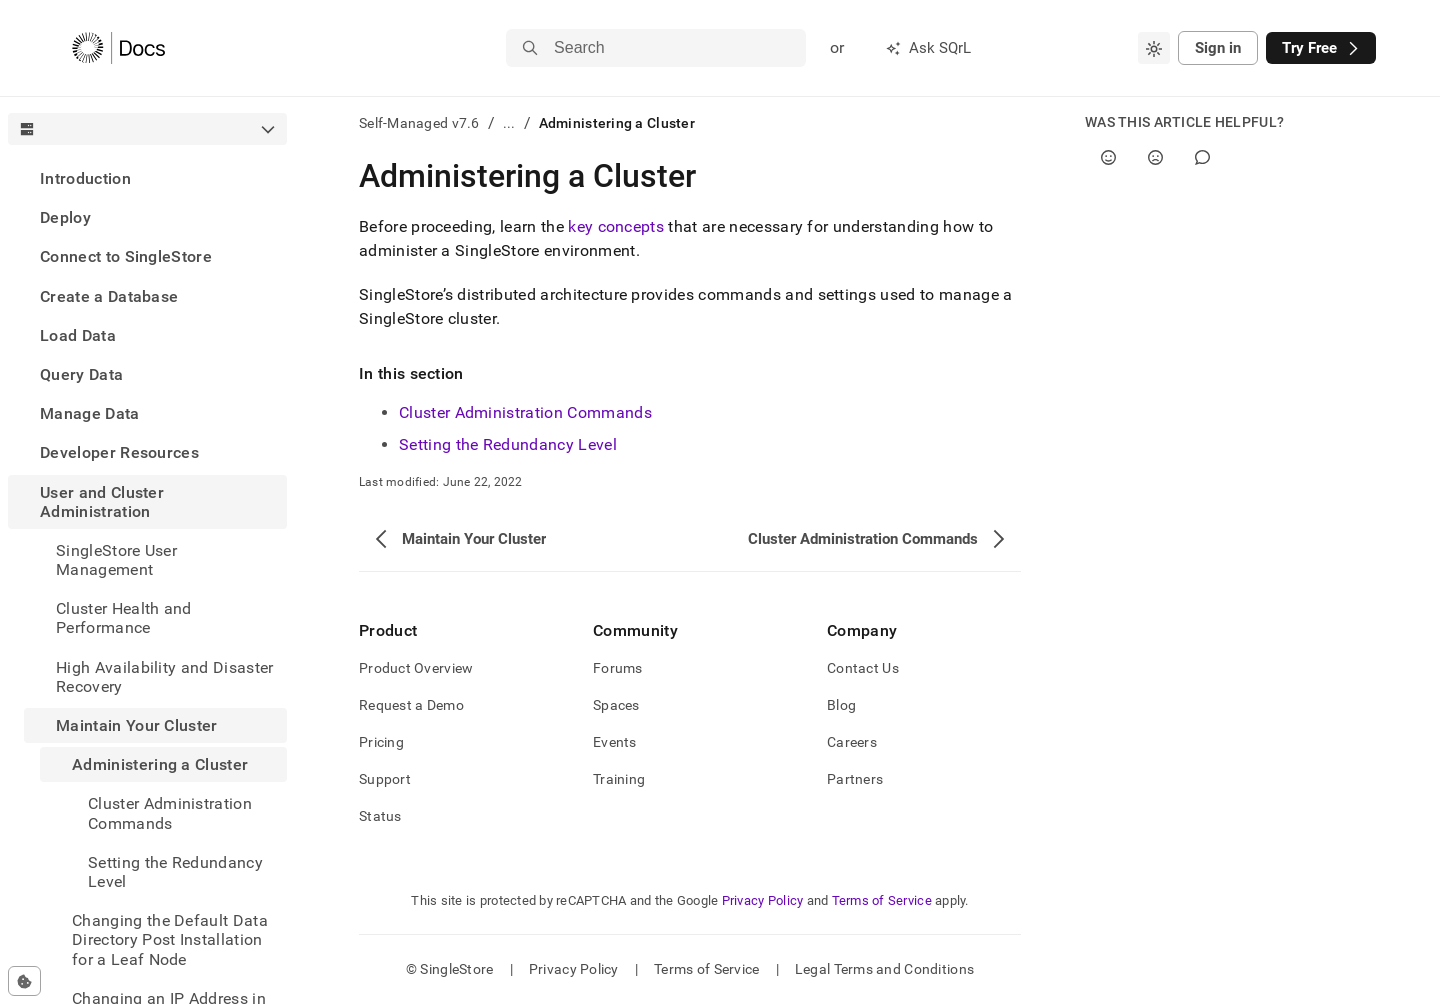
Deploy (65, 217)
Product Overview (416, 668)
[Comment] (1202, 157)
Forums (618, 668)
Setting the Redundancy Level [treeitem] (175, 872)
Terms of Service (882, 900)
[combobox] (1154, 48)
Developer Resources (119, 452)
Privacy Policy (763, 900)
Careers (852, 742)
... (509, 123)
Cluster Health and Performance (124, 618)
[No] (1155, 157)
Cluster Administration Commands (525, 412)
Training (619, 779)
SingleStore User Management (116, 560)
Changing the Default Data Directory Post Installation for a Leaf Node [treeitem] (170, 939)
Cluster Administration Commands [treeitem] (170, 813)
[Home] (118, 48)
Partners (855, 779)
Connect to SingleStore (126, 256)
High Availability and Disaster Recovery (165, 677)
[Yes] (1108, 157)
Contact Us (863, 668)
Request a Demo (411, 705)
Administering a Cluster (160, 764)
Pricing (381, 742)
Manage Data (90, 413)
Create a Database (109, 296)
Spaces (616, 705)
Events (615, 742)
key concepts (616, 226)
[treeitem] (147, 178)
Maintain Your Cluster (137, 725)
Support (385, 779)
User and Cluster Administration (102, 502)
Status (380, 816)
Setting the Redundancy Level (508, 444)
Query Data (81, 374)
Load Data (78, 335)
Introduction (85, 178)
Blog (841, 705)
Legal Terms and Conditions (884, 969)
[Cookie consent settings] (24, 981)
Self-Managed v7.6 (419, 123)
